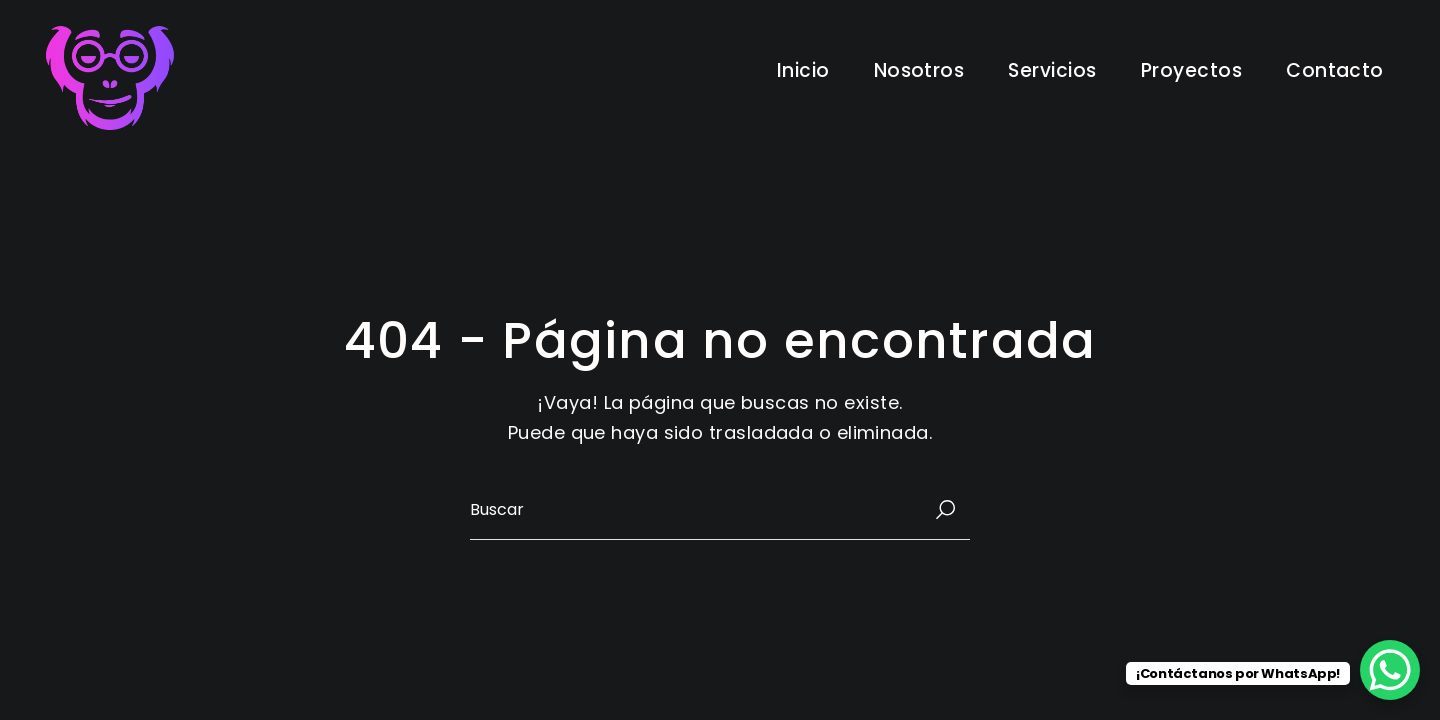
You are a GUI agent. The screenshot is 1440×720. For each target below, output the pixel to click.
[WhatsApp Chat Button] (1390, 670)
